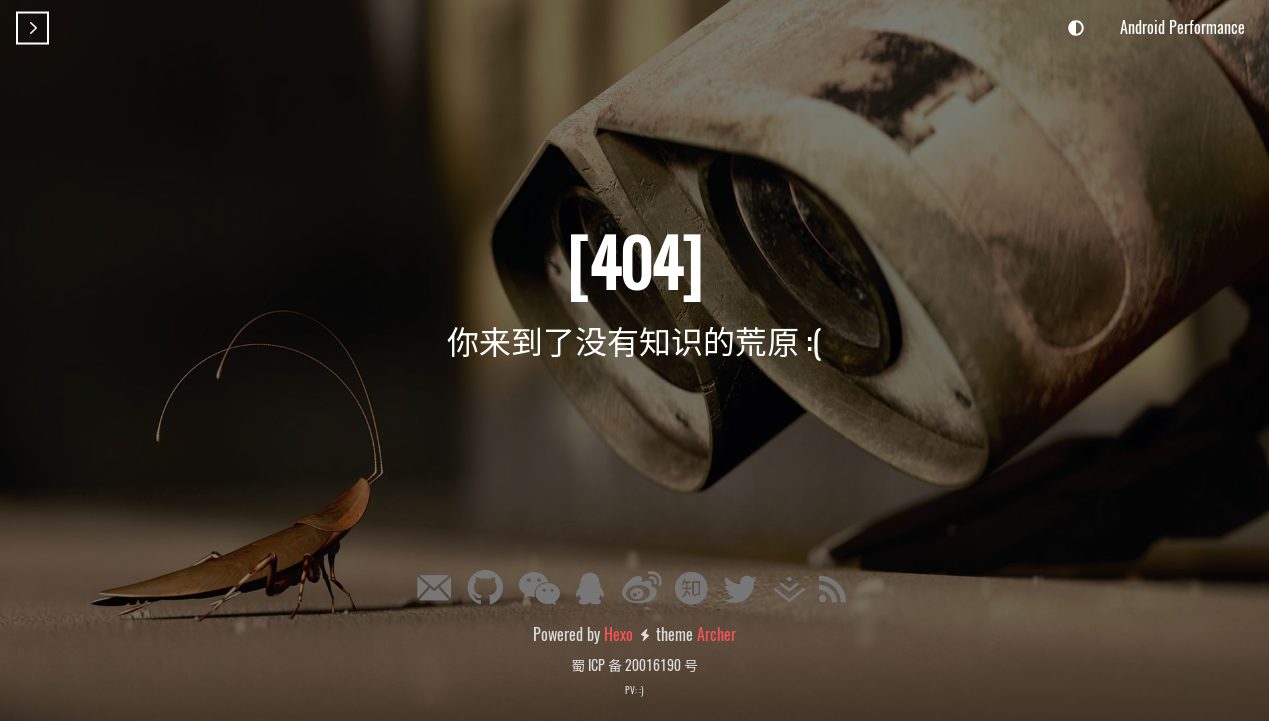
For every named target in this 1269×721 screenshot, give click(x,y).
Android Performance (1182, 27)
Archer (716, 634)
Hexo (618, 634)
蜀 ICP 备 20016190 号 (634, 664)
